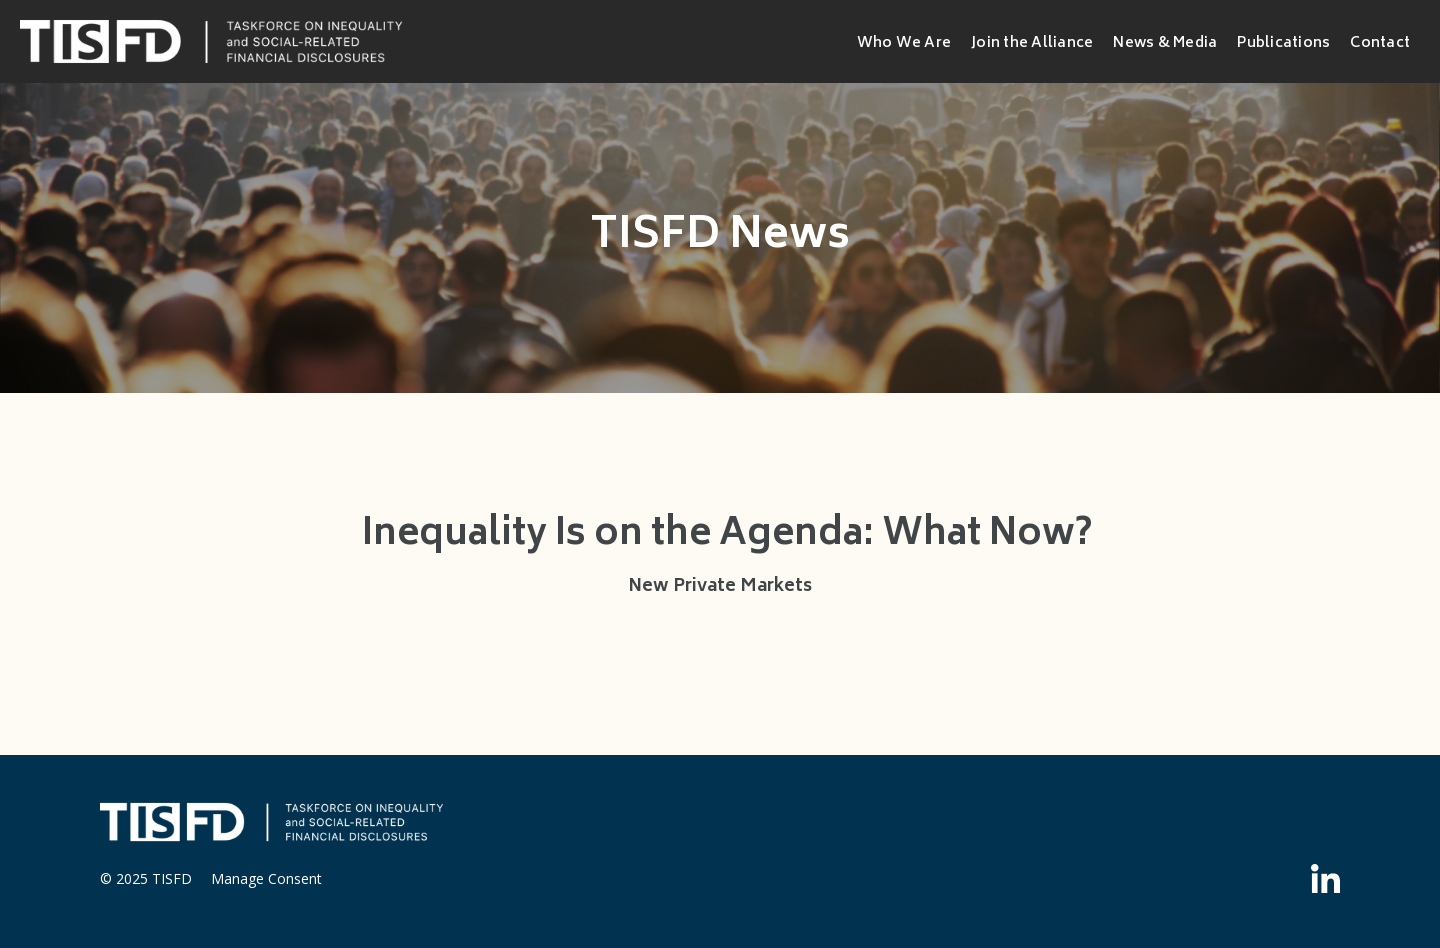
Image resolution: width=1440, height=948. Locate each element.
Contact (1380, 43)
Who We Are (904, 44)
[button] (904, 41)
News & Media (1165, 43)
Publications (1283, 43)
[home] (215, 41)
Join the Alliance (1032, 43)
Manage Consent (266, 878)
